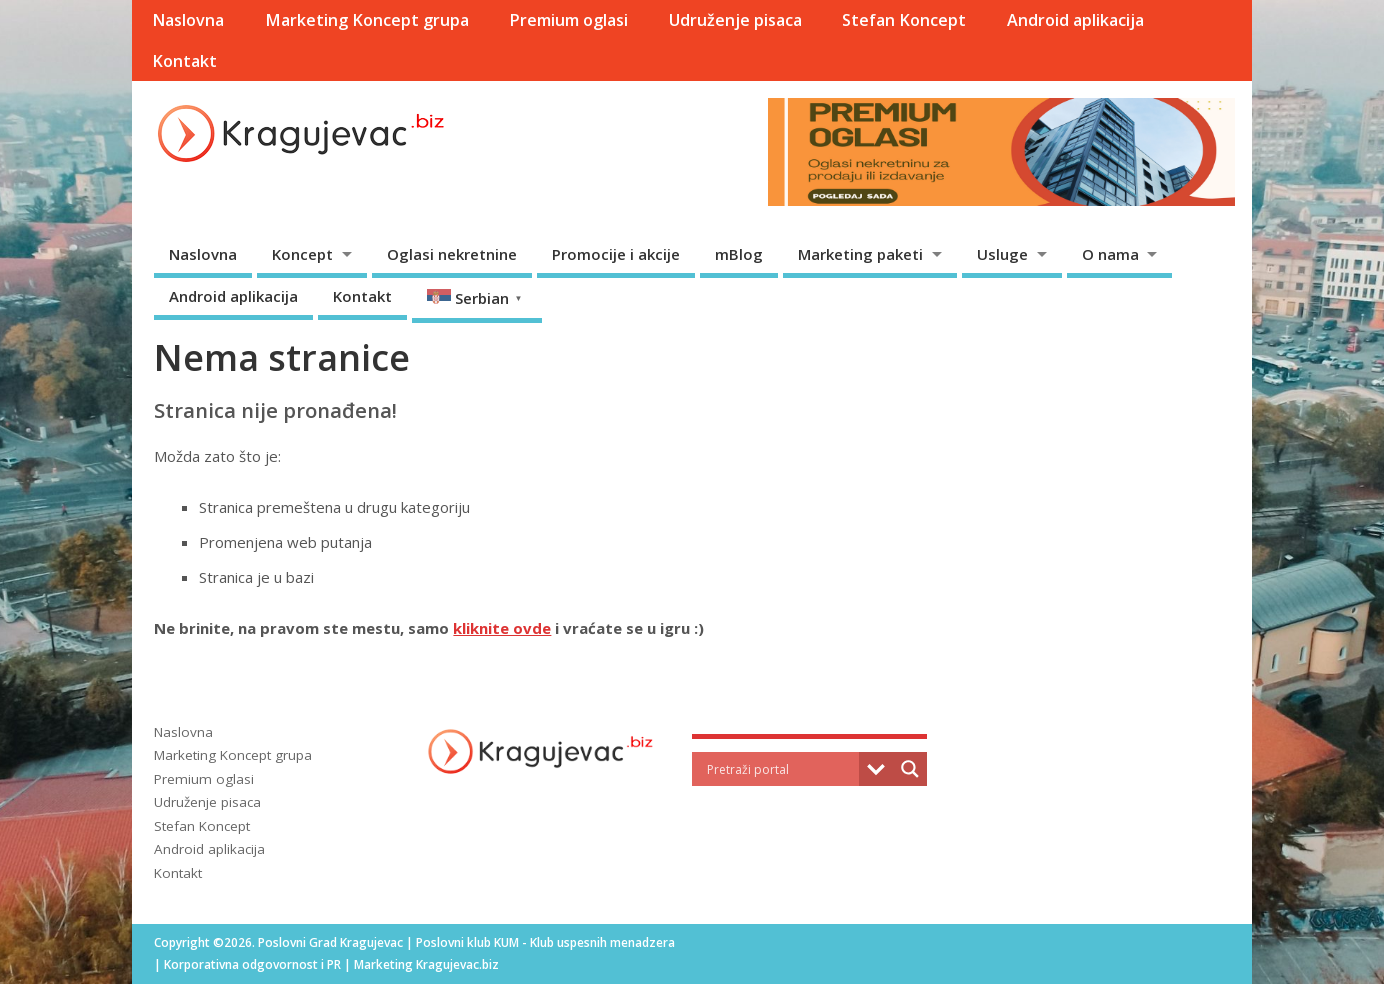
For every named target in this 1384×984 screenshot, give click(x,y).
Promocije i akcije (616, 254)
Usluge (1002, 254)
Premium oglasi (568, 20)
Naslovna (188, 20)
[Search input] (780, 769)
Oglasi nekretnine (452, 254)
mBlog (739, 254)
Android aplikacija (1075, 20)
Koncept (302, 254)
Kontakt (184, 61)
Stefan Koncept (904, 20)
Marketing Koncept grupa (367, 20)
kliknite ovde (502, 628)
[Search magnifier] (910, 769)
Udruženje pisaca (735, 20)
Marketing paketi (860, 254)
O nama (1110, 254)
